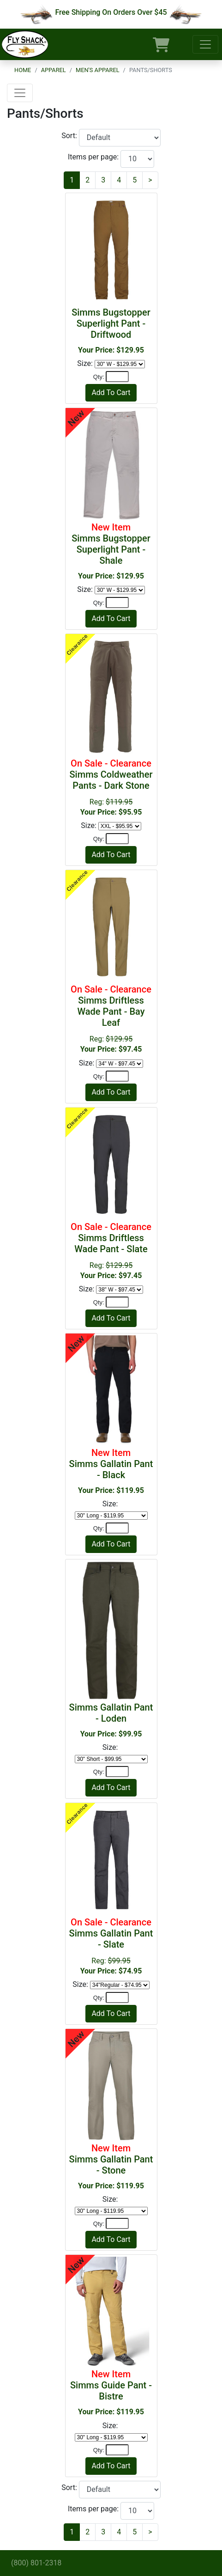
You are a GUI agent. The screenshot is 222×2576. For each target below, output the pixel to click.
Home (22, 70)
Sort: (70, 135)
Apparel (53, 70)
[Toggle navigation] (205, 44)
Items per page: (94, 156)
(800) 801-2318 (36, 2562)
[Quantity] (117, 376)
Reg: (111, 787)
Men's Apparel (98, 70)
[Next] (150, 180)
